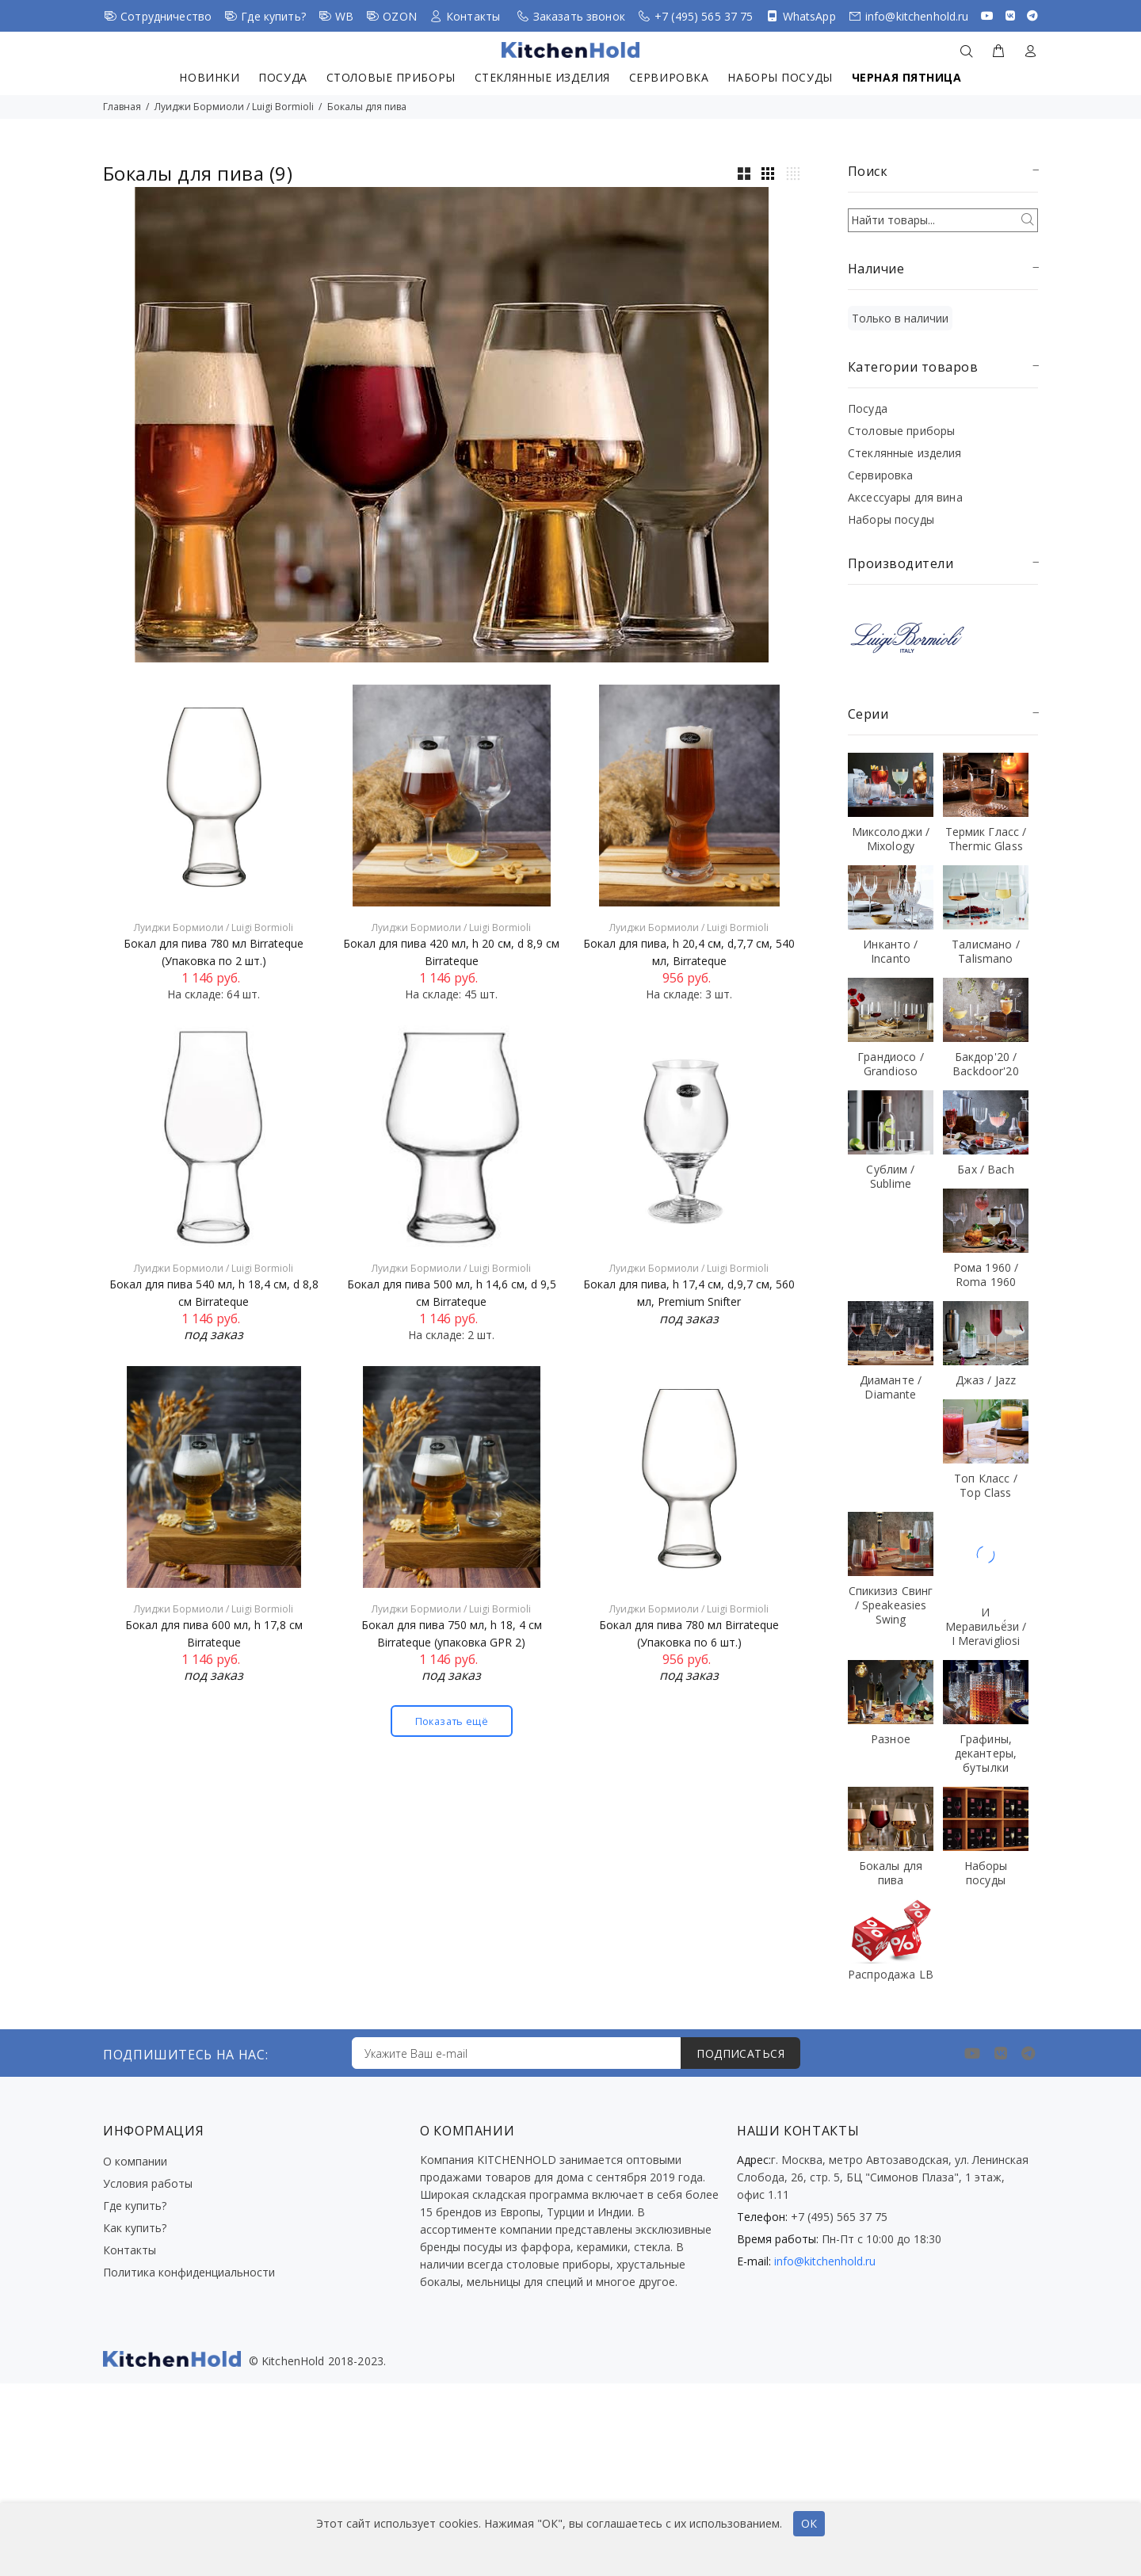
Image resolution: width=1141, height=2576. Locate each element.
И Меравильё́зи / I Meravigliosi (986, 1626)
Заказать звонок (579, 16)
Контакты (473, 16)
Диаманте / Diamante (891, 1387)
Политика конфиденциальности (189, 2272)
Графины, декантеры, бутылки (986, 1753)
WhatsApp (809, 16)
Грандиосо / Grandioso (890, 1063)
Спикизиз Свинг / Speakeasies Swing (891, 1605)
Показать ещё (451, 1721)
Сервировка (669, 77)
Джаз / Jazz (986, 1379)
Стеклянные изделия (542, 77)
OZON (400, 16)
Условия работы (148, 2183)
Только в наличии (900, 318)
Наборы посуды (779, 77)
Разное (890, 1738)
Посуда (282, 77)
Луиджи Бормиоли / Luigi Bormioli (234, 106)
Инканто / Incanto (890, 951)
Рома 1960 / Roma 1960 (986, 1274)
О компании (135, 2161)
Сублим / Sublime (890, 1176)
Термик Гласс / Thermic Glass (986, 838)
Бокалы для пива (366, 106)
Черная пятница (907, 77)
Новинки (209, 77)
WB (344, 16)
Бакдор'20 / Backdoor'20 (985, 1063)
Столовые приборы (391, 77)
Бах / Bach (985, 1169)
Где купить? (273, 16)
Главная (122, 106)
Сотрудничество (166, 16)
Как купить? (134, 2227)
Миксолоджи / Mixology (891, 838)
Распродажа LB (890, 1974)
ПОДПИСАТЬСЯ (740, 2053)
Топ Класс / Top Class (985, 1485)
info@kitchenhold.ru (917, 16)
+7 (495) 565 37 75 (704, 16)
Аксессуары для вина (905, 497)
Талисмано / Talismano (986, 951)
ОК (809, 2523)
